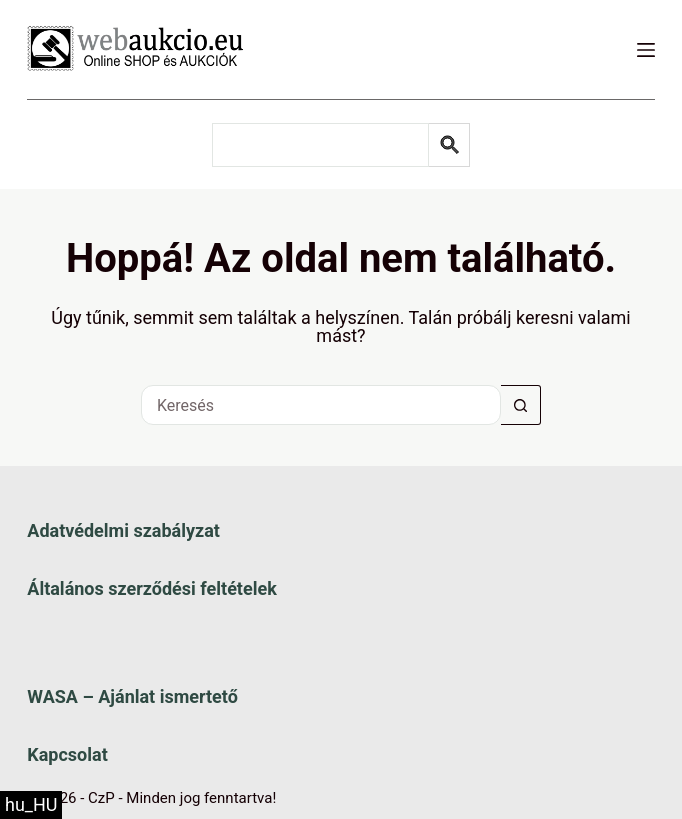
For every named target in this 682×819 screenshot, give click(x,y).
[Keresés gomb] (521, 405)
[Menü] (646, 50)
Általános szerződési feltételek (151, 588)
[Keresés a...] (321, 405)
